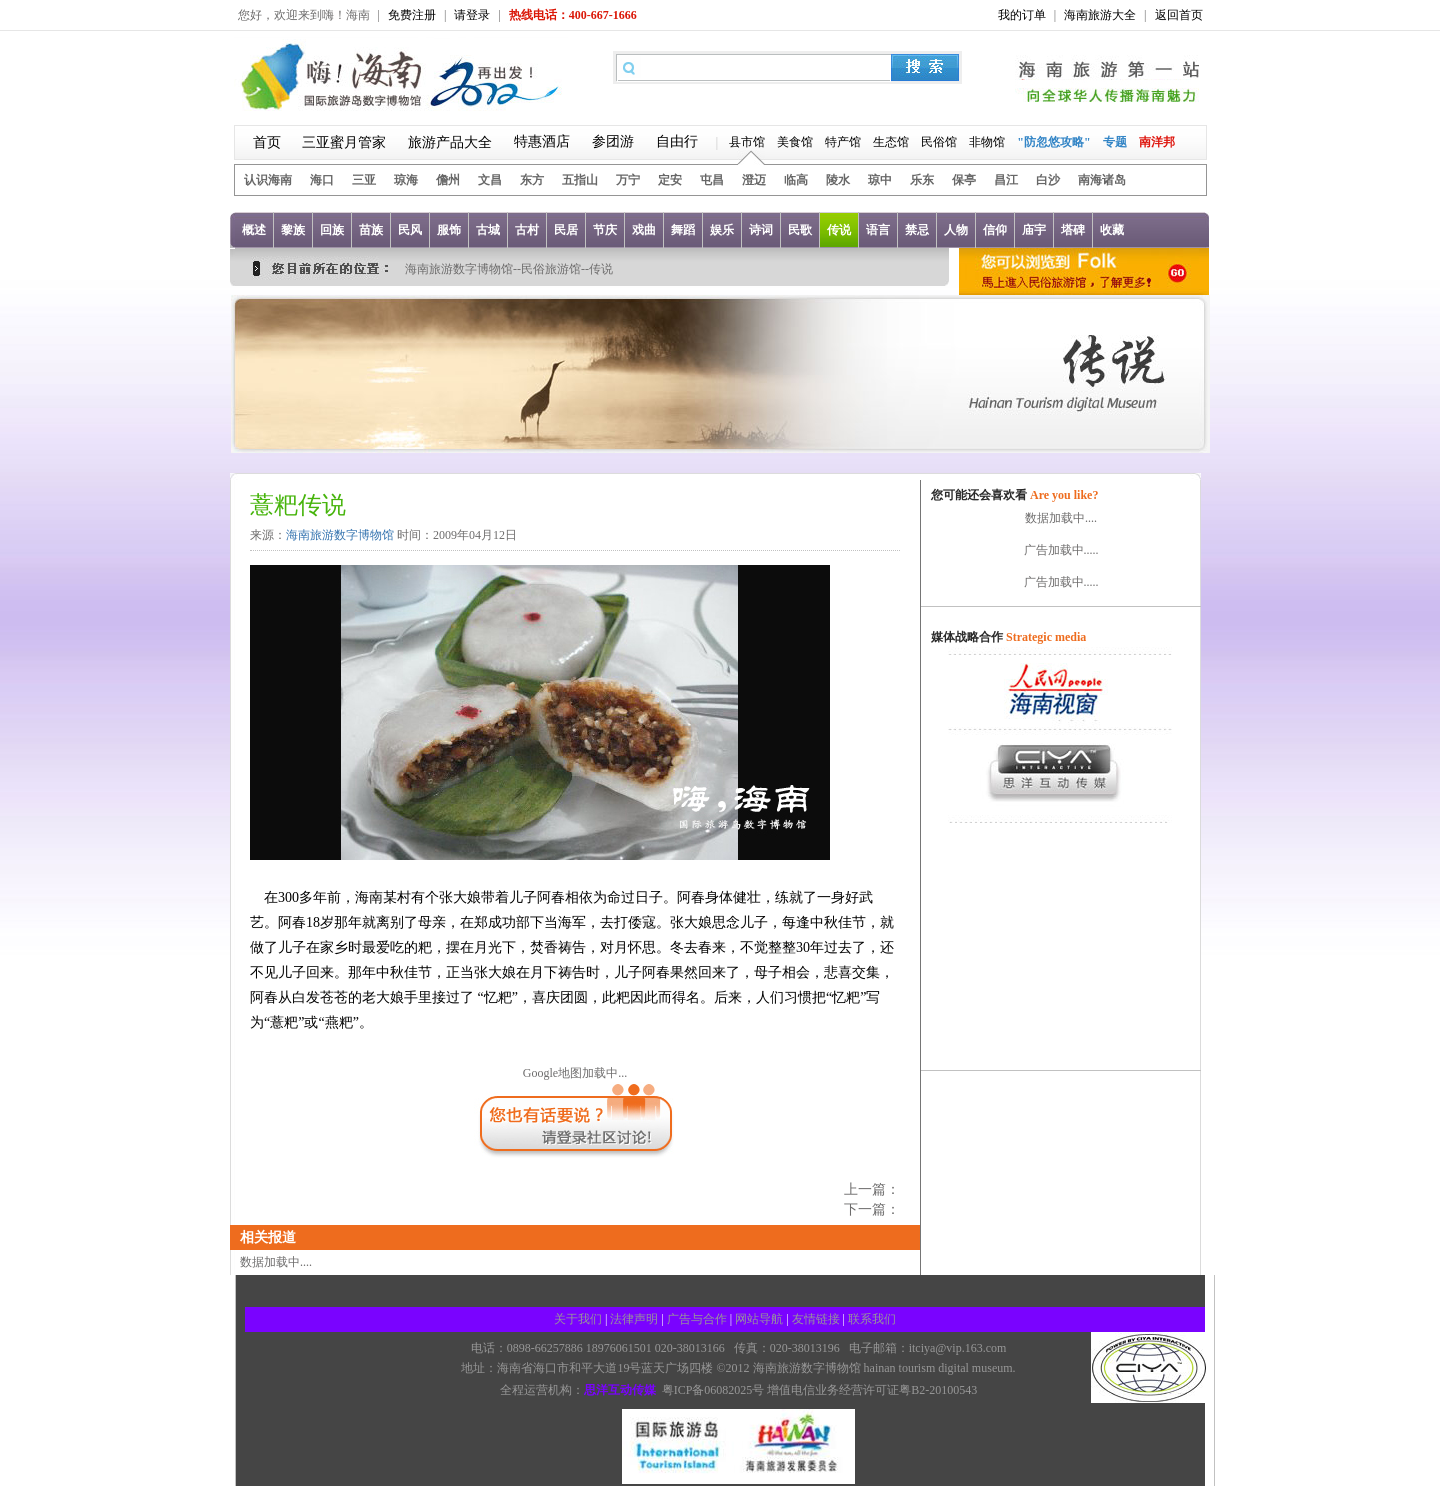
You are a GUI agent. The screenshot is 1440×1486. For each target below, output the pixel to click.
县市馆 (747, 142)
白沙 (1048, 180)
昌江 (1006, 180)
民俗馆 (939, 142)
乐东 (922, 180)
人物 (956, 230)
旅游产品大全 (450, 142)
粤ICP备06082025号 (713, 1390)
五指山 (580, 180)
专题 (1115, 142)
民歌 (800, 230)
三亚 (364, 180)
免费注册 (412, 15)
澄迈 (754, 180)
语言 (878, 230)
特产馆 (843, 142)
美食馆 (795, 142)
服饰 (449, 230)
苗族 (371, 230)
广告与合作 (697, 1319)
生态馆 (891, 142)
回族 (332, 230)
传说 (839, 230)
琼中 (880, 180)
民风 (410, 230)
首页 (267, 142)
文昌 (490, 180)
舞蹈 (683, 230)
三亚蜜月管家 (344, 142)
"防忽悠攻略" (1053, 142)
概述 (254, 230)
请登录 (472, 15)
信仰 (995, 230)
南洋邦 (1157, 142)
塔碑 (1073, 230)
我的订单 (1022, 15)
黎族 (293, 230)
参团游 (613, 141)
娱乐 (722, 230)
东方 (532, 180)
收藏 (1112, 230)
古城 (488, 230)
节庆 (605, 230)
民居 (566, 230)
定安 (670, 180)
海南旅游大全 (1100, 15)
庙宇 (1034, 230)
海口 (322, 180)
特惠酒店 (542, 141)
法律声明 (634, 1319)
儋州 (448, 180)
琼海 (406, 180)
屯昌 (712, 180)
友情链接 (816, 1319)
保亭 (964, 180)
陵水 (838, 180)
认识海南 (268, 180)
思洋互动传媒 (620, 1390)
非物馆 (987, 142)
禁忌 (917, 230)
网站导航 (759, 1319)
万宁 (628, 180)
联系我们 (872, 1319)
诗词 (761, 230)
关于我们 (578, 1319)
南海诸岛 (1102, 180)
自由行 (677, 141)
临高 (796, 180)
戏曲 (644, 230)
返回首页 (1179, 15)
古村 (527, 230)
